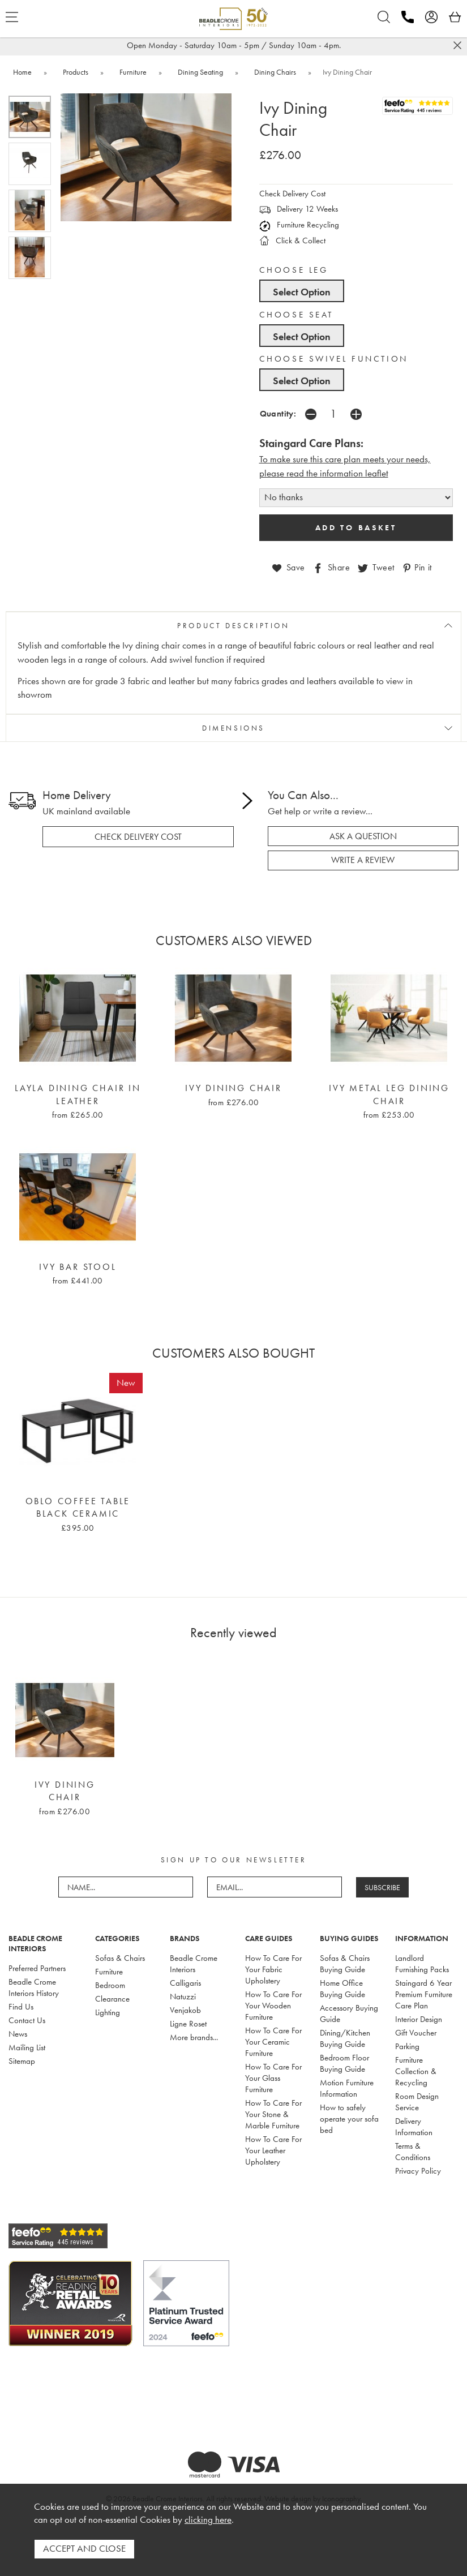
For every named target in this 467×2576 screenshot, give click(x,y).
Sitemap (21, 2061)
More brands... (194, 2037)
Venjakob (185, 2010)
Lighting (107, 2012)
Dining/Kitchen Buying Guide (345, 2038)
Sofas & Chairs (120, 1958)
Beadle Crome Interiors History (33, 1987)
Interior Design (418, 2019)
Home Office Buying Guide (342, 1988)
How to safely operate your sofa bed (349, 2119)
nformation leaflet (355, 473)
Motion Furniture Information (347, 2088)
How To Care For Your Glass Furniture (273, 2078)
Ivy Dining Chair (233, 1088)
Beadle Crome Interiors (193, 1963)
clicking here (208, 2520)
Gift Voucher (415, 2032)
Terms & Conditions (412, 2151)
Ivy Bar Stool (77, 1266)
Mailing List (26, 2047)
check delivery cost (138, 836)
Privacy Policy (418, 2170)
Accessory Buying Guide (349, 2013)
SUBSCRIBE (382, 1887)
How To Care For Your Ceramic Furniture (273, 2042)
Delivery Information (413, 2126)
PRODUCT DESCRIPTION (233, 625)
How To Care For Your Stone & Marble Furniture (273, 2114)
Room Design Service (417, 2101)
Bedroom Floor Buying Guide (344, 2063)
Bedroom (110, 1985)
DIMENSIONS (233, 728)
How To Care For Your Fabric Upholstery (273, 1969)
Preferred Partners (37, 1968)
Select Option (302, 291)
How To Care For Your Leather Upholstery (273, 2150)
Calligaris (185, 1983)
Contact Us (26, 2020)
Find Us (20, 2006)
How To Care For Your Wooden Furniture (273, 2006)
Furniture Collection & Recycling (415, 2071)
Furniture (109, 1971)
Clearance (112, 1998)
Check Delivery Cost (292, 193)
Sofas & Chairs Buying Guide (345, 1963)
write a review (363, 859)
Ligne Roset (188, 2023)
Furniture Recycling (299, 224)
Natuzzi (183, 1996)
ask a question (363, 836)
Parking (407, 2046)
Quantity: (278, 413)
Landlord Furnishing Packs (422, 1963)
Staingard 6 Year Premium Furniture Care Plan (423, 1994)
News (17, 2034)
